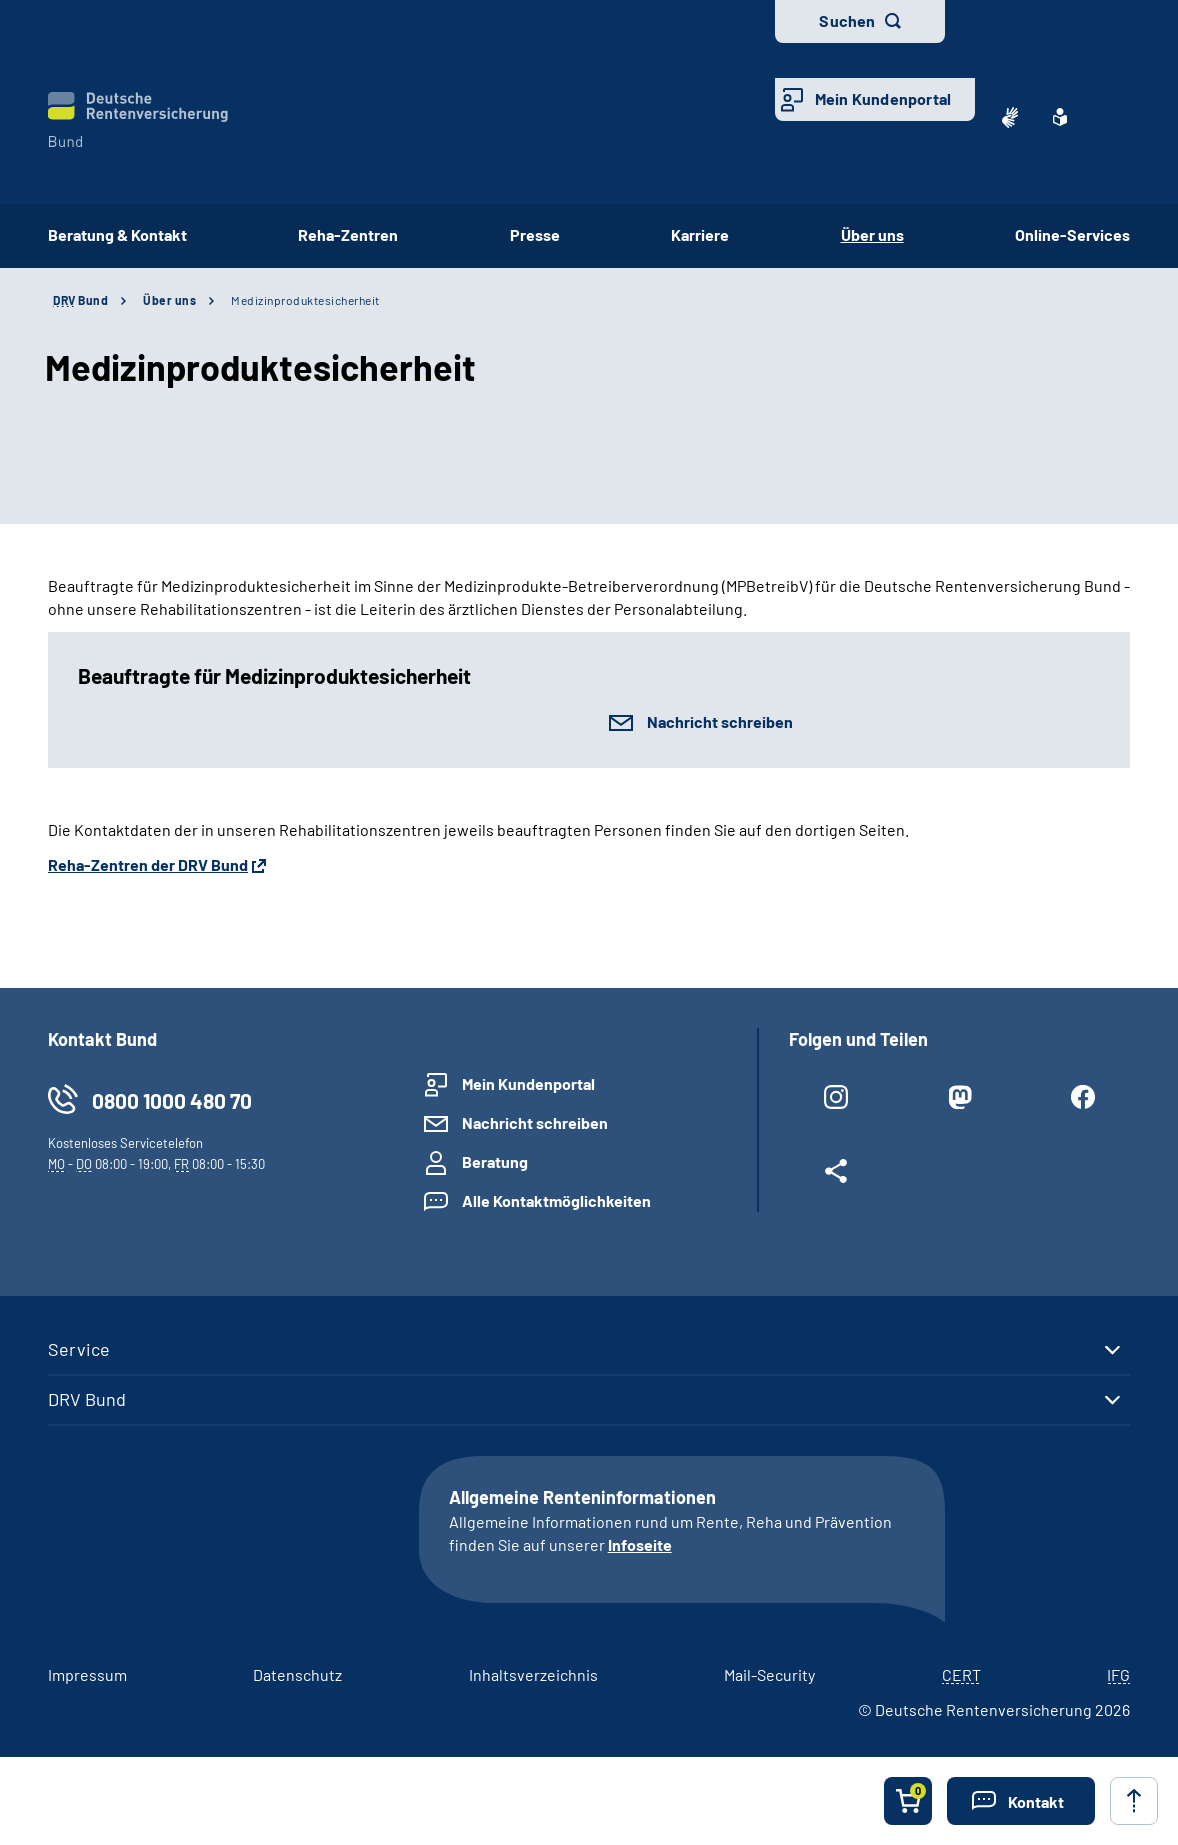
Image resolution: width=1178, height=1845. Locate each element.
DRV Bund (87, 1399)
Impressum (87, 1674)
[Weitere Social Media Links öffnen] (836, 1175)
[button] (1021, 1801)
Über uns (169, 300)
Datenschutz (297, 1674)
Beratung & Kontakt (117, 234)
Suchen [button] (847, 20)
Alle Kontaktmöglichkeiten (556, 1200)
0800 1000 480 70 (172, 1100)
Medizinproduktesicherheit (305, 300)
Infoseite (640, 1544)
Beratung (495, 1161)
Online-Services (1072, 234)
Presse (535, 234)
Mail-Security (769, 1674)
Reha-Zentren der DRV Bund (148, 864)
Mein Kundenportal (883, 98)
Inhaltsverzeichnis (533, 1674)
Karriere (700, 234)
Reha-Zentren (348, 234)
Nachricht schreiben (720, 721)
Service (79, 1349)
